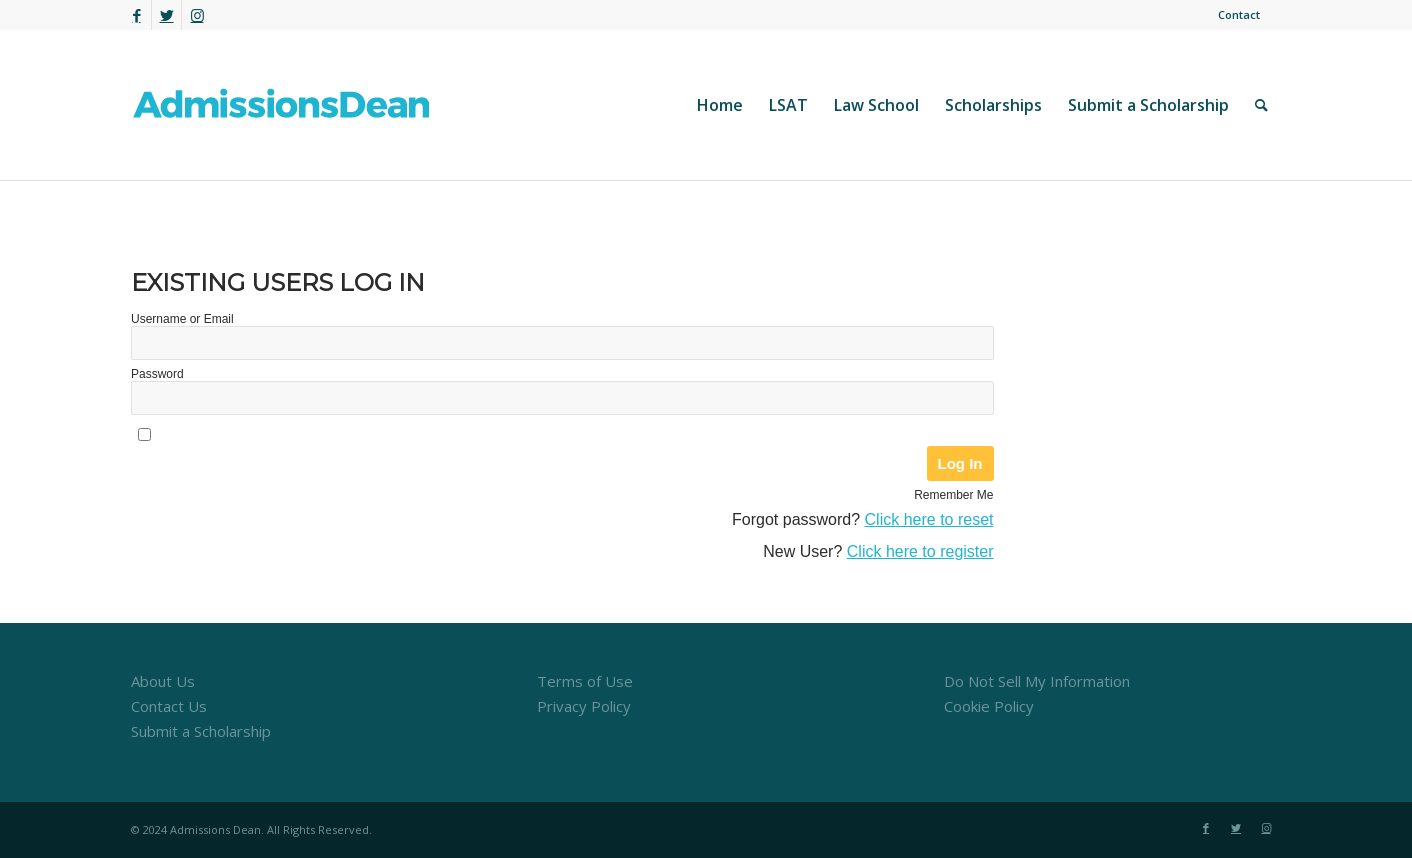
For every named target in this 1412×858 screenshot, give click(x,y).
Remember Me (953, 495)
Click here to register (920, 551)
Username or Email (182, 319)
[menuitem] (1234, 15)
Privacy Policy (584, 706)
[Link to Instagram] (197, 15)
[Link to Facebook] (136, 15)
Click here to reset (929, 519)
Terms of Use (585, 681)
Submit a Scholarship (201, 731)
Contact (1239, 14)
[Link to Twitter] (166, 15)
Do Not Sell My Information (1037, 681)
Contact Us (169, 706)
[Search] (1261, 105)
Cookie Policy (989, 706)
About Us (163, 681)
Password (157, 374)
